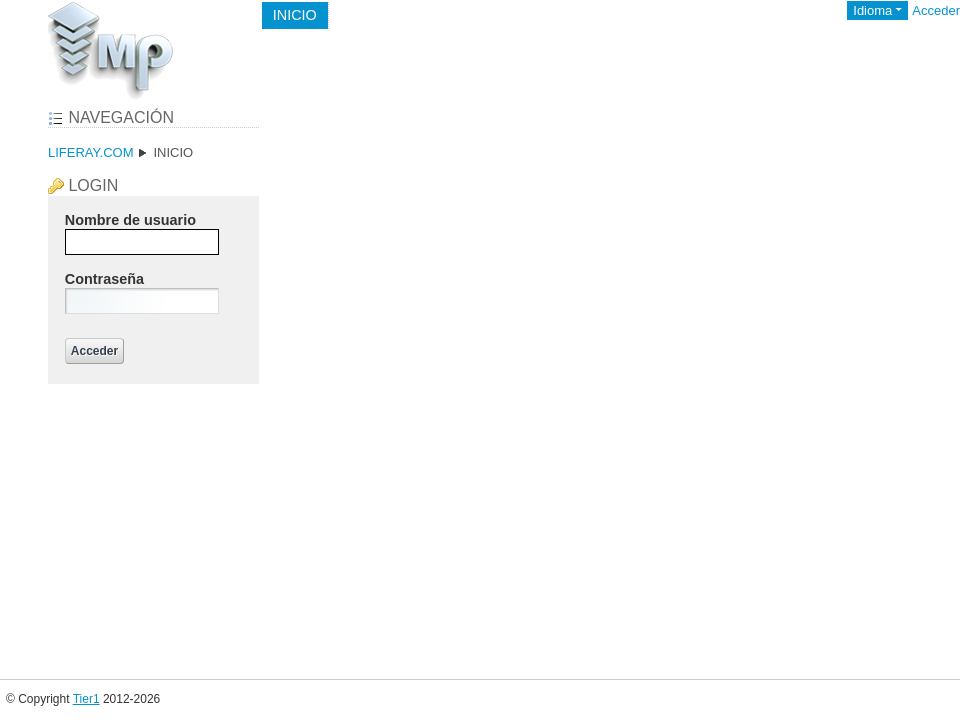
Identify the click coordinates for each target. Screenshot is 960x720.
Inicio (173, 152)
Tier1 (86, 699)
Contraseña (104, 279)
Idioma (872, 10)
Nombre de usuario (130, 220)
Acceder (936, 10)
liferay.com (90, 152)
